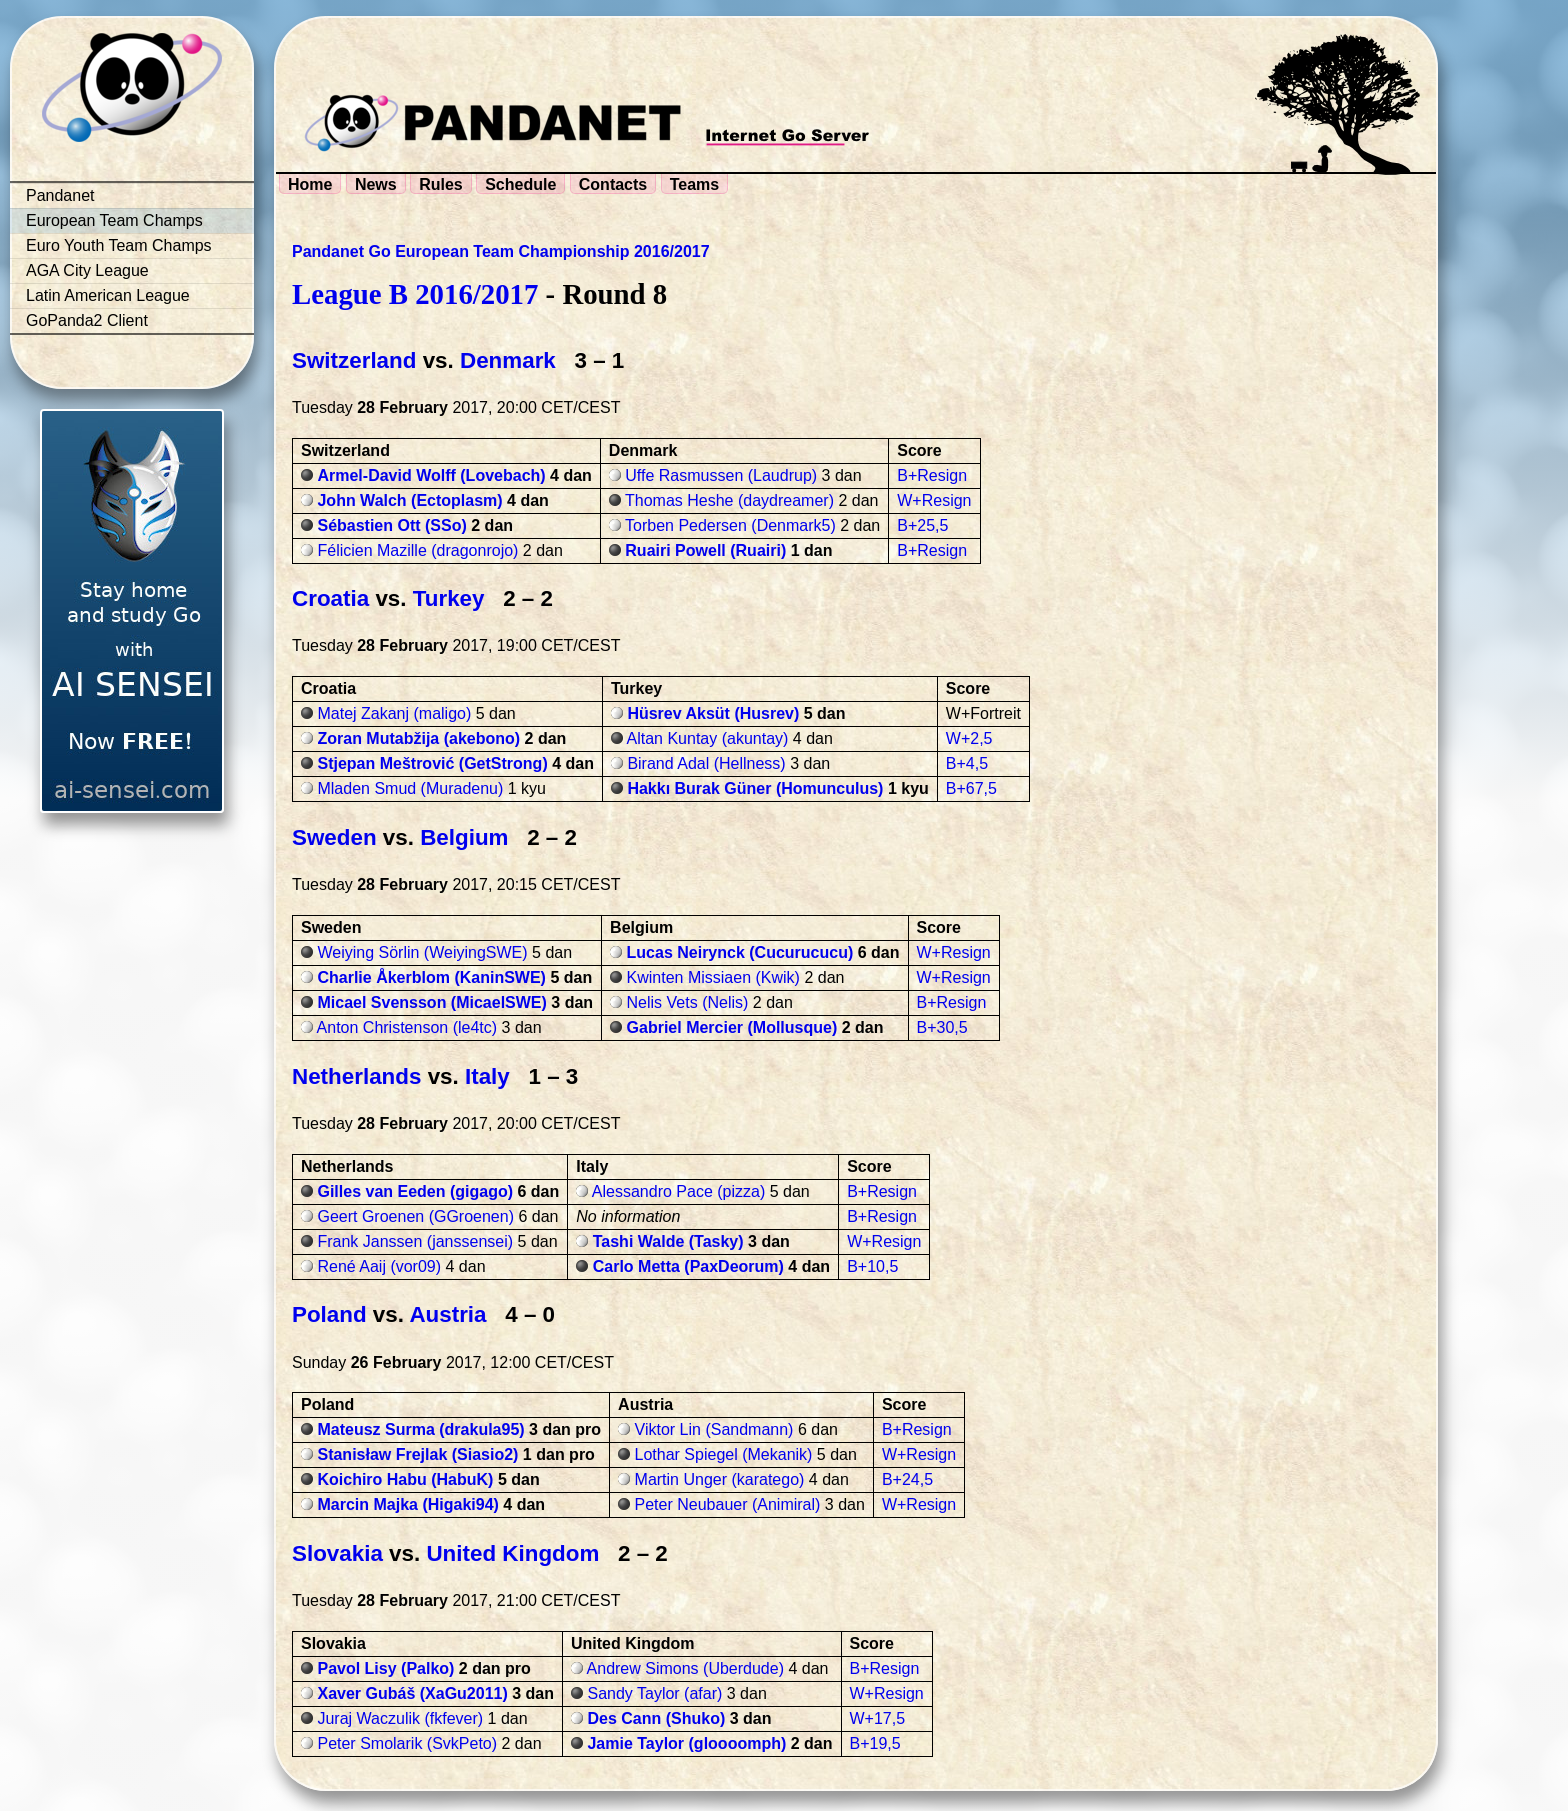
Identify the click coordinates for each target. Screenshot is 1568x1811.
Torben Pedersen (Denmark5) (730, 525)
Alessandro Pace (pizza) (678, 1191)
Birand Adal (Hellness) (706, 763)
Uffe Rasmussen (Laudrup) (721, 475)
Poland (329, 1314)
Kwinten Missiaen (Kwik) (713, 977)
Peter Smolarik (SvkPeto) (407, 1743)
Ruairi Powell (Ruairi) (705, 550)
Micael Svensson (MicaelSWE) (431, 1002)
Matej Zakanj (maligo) (394, 713)
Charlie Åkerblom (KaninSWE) (431, 977)
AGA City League (87, 270)
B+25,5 (922, 525)
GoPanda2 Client (87, 320)
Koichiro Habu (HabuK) (405, 1479)
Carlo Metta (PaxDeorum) (688, 1266)
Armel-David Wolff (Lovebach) (431, 475)
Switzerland (354, 360)
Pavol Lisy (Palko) (385, 1668)
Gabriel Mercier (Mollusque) (732, 1027)
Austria (447, 1314)
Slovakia (337, 1553)
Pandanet (60, 195)
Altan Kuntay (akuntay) (708, 738)
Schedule (520, 184)
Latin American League (108, 295)
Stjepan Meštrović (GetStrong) (432, 763)
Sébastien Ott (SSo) (391, 525)
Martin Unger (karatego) (720, 1479)
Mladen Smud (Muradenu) (410, 788)
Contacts (613, 184)
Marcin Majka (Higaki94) (407, 1504)
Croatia (330, 598)
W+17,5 (878, 1718)
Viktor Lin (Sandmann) (714, 1429)
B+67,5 (971, 788)
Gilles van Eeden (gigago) (415, 1191)
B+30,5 (942, 1027)
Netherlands (356, 1076)
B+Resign (932, 475)
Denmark (508, 360)
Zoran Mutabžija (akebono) (418, 738)
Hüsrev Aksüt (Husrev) (713, 713)
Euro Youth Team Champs (119, 245)
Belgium (464, 837)
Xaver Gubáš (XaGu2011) (412, 1693)
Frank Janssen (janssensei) (415, 1241)
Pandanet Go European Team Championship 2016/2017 (501, 251)
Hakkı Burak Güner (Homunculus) (755, 788)
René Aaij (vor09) (379, 1266)
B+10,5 (872, 1266)
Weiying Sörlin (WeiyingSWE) (422, 952)
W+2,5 (969, 738)
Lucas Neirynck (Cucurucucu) (740, 952)
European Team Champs (114, 220)
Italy (487, 1076)
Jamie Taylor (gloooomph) (686, 1743)
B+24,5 (907, 1479)
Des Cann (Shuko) (656, 1718)
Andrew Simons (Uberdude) (685, 1668)
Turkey (449, 598)
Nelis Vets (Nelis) (688, 1002)
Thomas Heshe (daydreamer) (729, 500)
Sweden (334, 837)
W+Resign (934, 500)
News (376, 184)
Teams (695, 184)
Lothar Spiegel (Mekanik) (724, 1454)
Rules (441, 184)
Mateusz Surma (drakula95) (420, 1429)
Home (310, 184)
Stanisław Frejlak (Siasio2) (417, 1454)
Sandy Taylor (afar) (654, 1693)
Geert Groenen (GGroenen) (415, 1216)
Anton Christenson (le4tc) (407, 1027)
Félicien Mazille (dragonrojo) (417, 550)
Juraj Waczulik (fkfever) (400, 1718)
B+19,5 (875, 1743)
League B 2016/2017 (415, 294)
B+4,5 (967, 763)
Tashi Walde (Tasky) (668, 1241)
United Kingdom (512, 1553)
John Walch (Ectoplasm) (409, 500)
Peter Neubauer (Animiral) (728, 1504)
